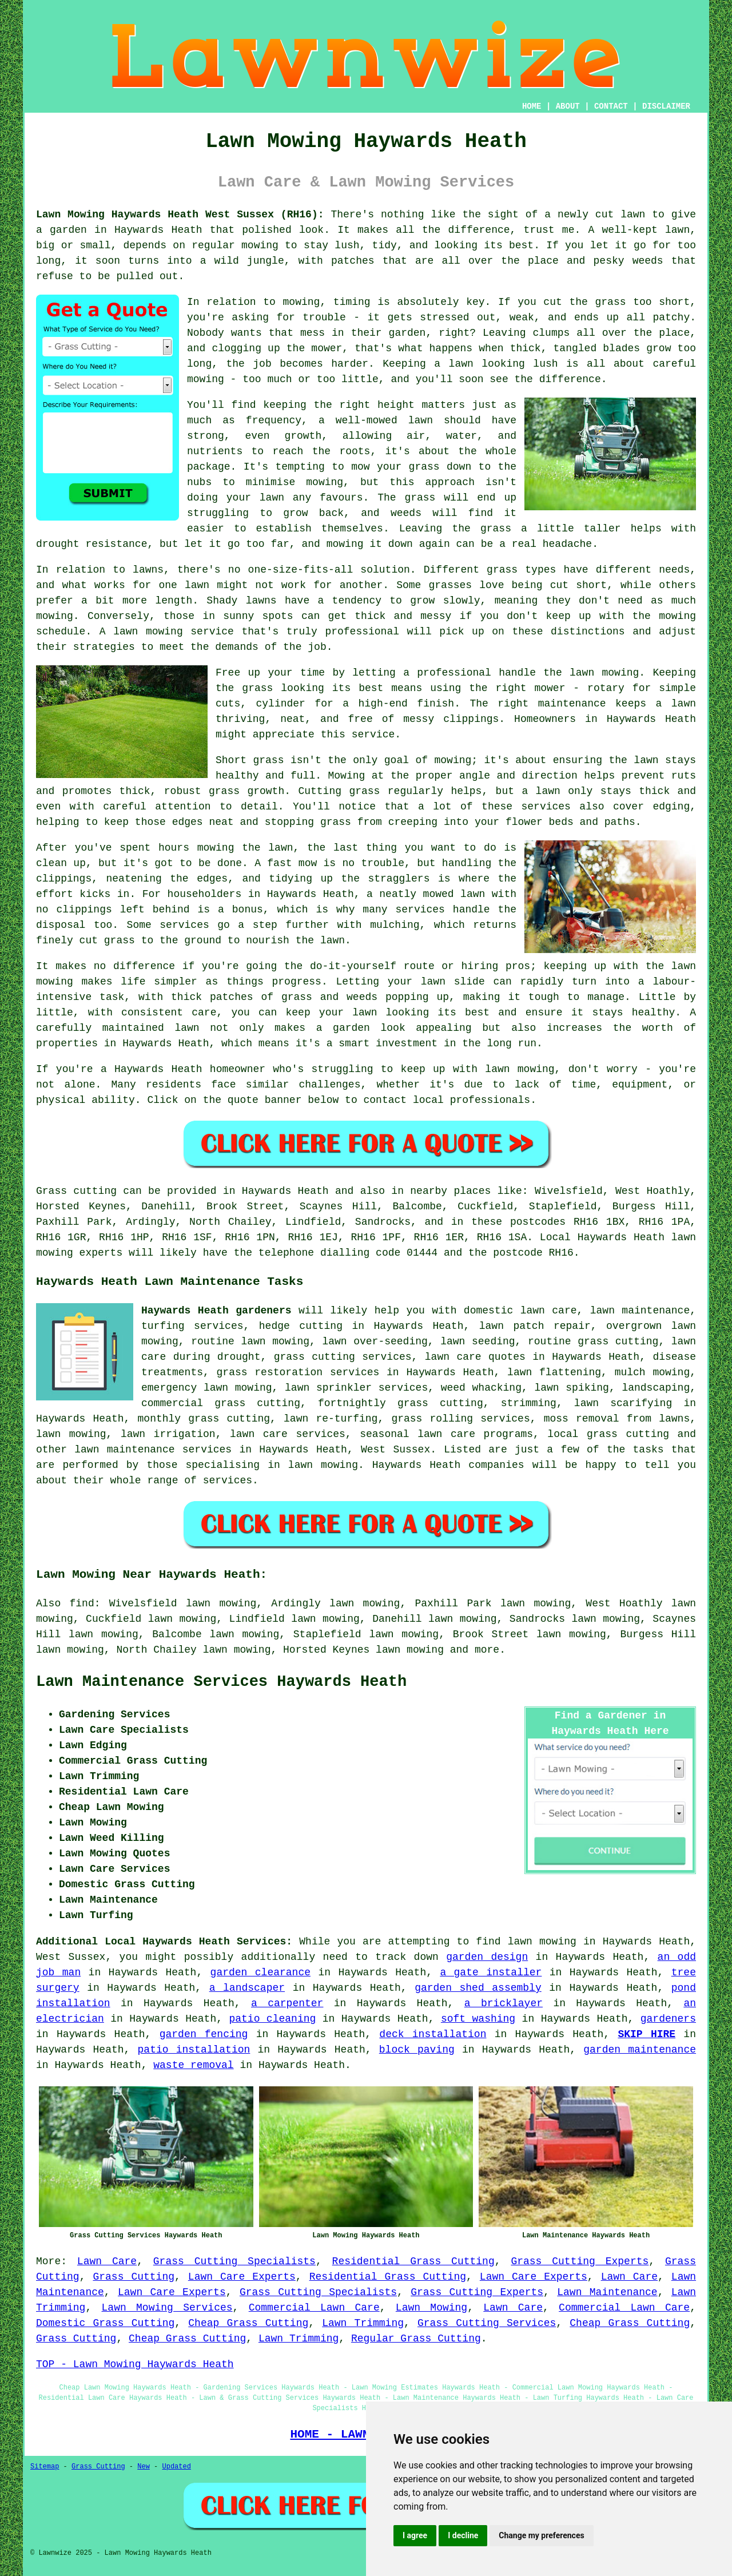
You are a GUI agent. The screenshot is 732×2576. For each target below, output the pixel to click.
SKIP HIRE (646, 2034)
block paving (417, 2049)
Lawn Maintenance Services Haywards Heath (221, 1681)
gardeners (668, 2019)
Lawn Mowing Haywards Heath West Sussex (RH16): (180, 214)
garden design (487, 1957)
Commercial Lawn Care (314, 2307)
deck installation (432, 2034)
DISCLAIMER (666, 106)
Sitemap (44, 2467)
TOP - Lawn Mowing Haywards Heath (135, 2364)
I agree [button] (415, 2535)
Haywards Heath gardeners (216, 1310)
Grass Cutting (133, 2277)
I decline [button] (463, 2535)
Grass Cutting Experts (580, 2261)
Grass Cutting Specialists (234, 2261)
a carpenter (287, 2003)
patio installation (194, 2049)
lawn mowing (410, 1650)
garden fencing (204, 2034)
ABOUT (568, 106)
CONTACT (611, 106)
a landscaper (247, 1988)
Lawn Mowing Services (167, 2307)
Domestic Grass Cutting (105, 2323)
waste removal (193, 2065)
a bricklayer (503, 2003)
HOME (532, 106)
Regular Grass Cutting (416, 2338)
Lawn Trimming (363, 2323)
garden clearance (260, 1972)
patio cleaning (272, 2019)
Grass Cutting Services (486, 2323)
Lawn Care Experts (242, 2277)
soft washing (478, 2019)
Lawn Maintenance (607, 2292)
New (143, 2467)
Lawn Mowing (431, 2307)
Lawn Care (107, 2261)
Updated (176, 2467)
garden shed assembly (478, 1988)
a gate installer (491, 1972)
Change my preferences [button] (541, 2535)
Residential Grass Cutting (413, 2261)
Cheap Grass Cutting (248, 2323)
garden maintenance (639, 2049)
